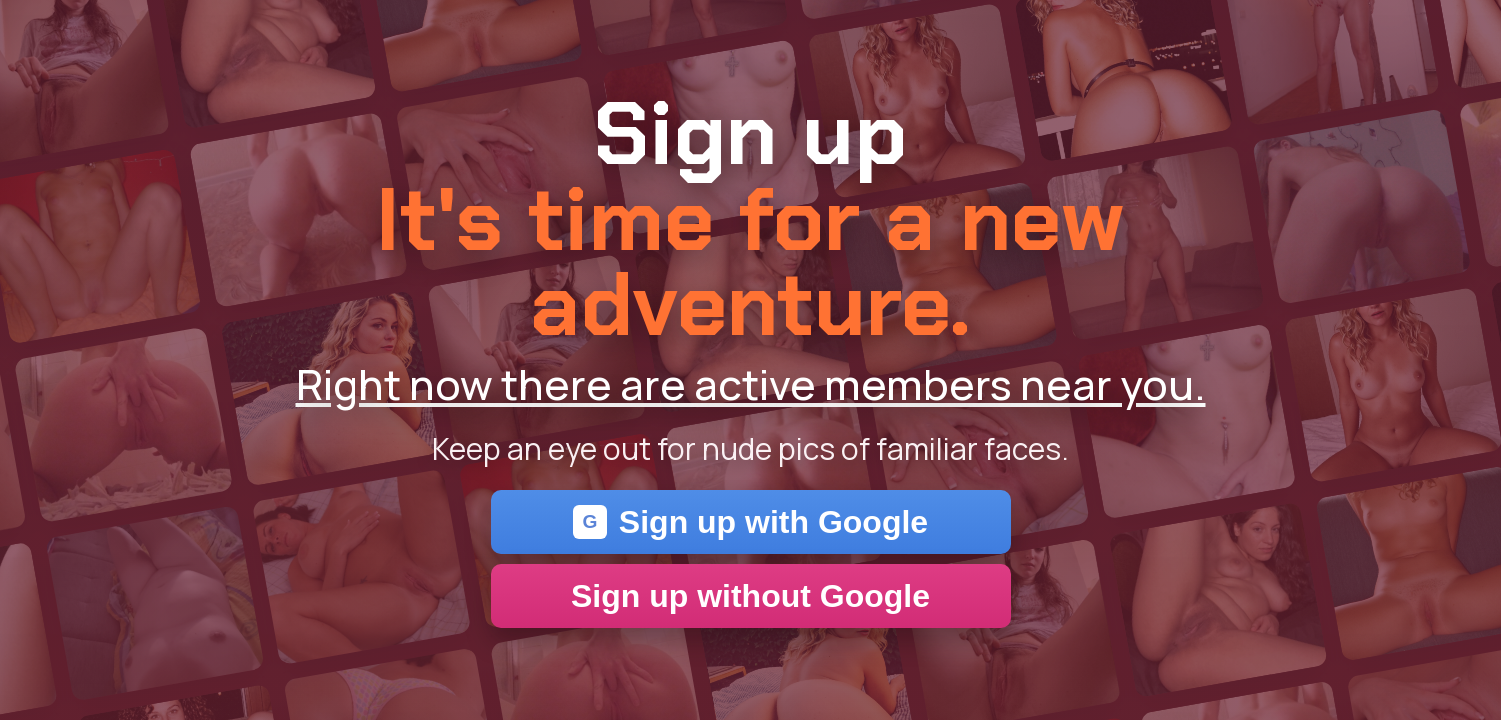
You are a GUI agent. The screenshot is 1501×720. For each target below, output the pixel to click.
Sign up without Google (750, 596)
